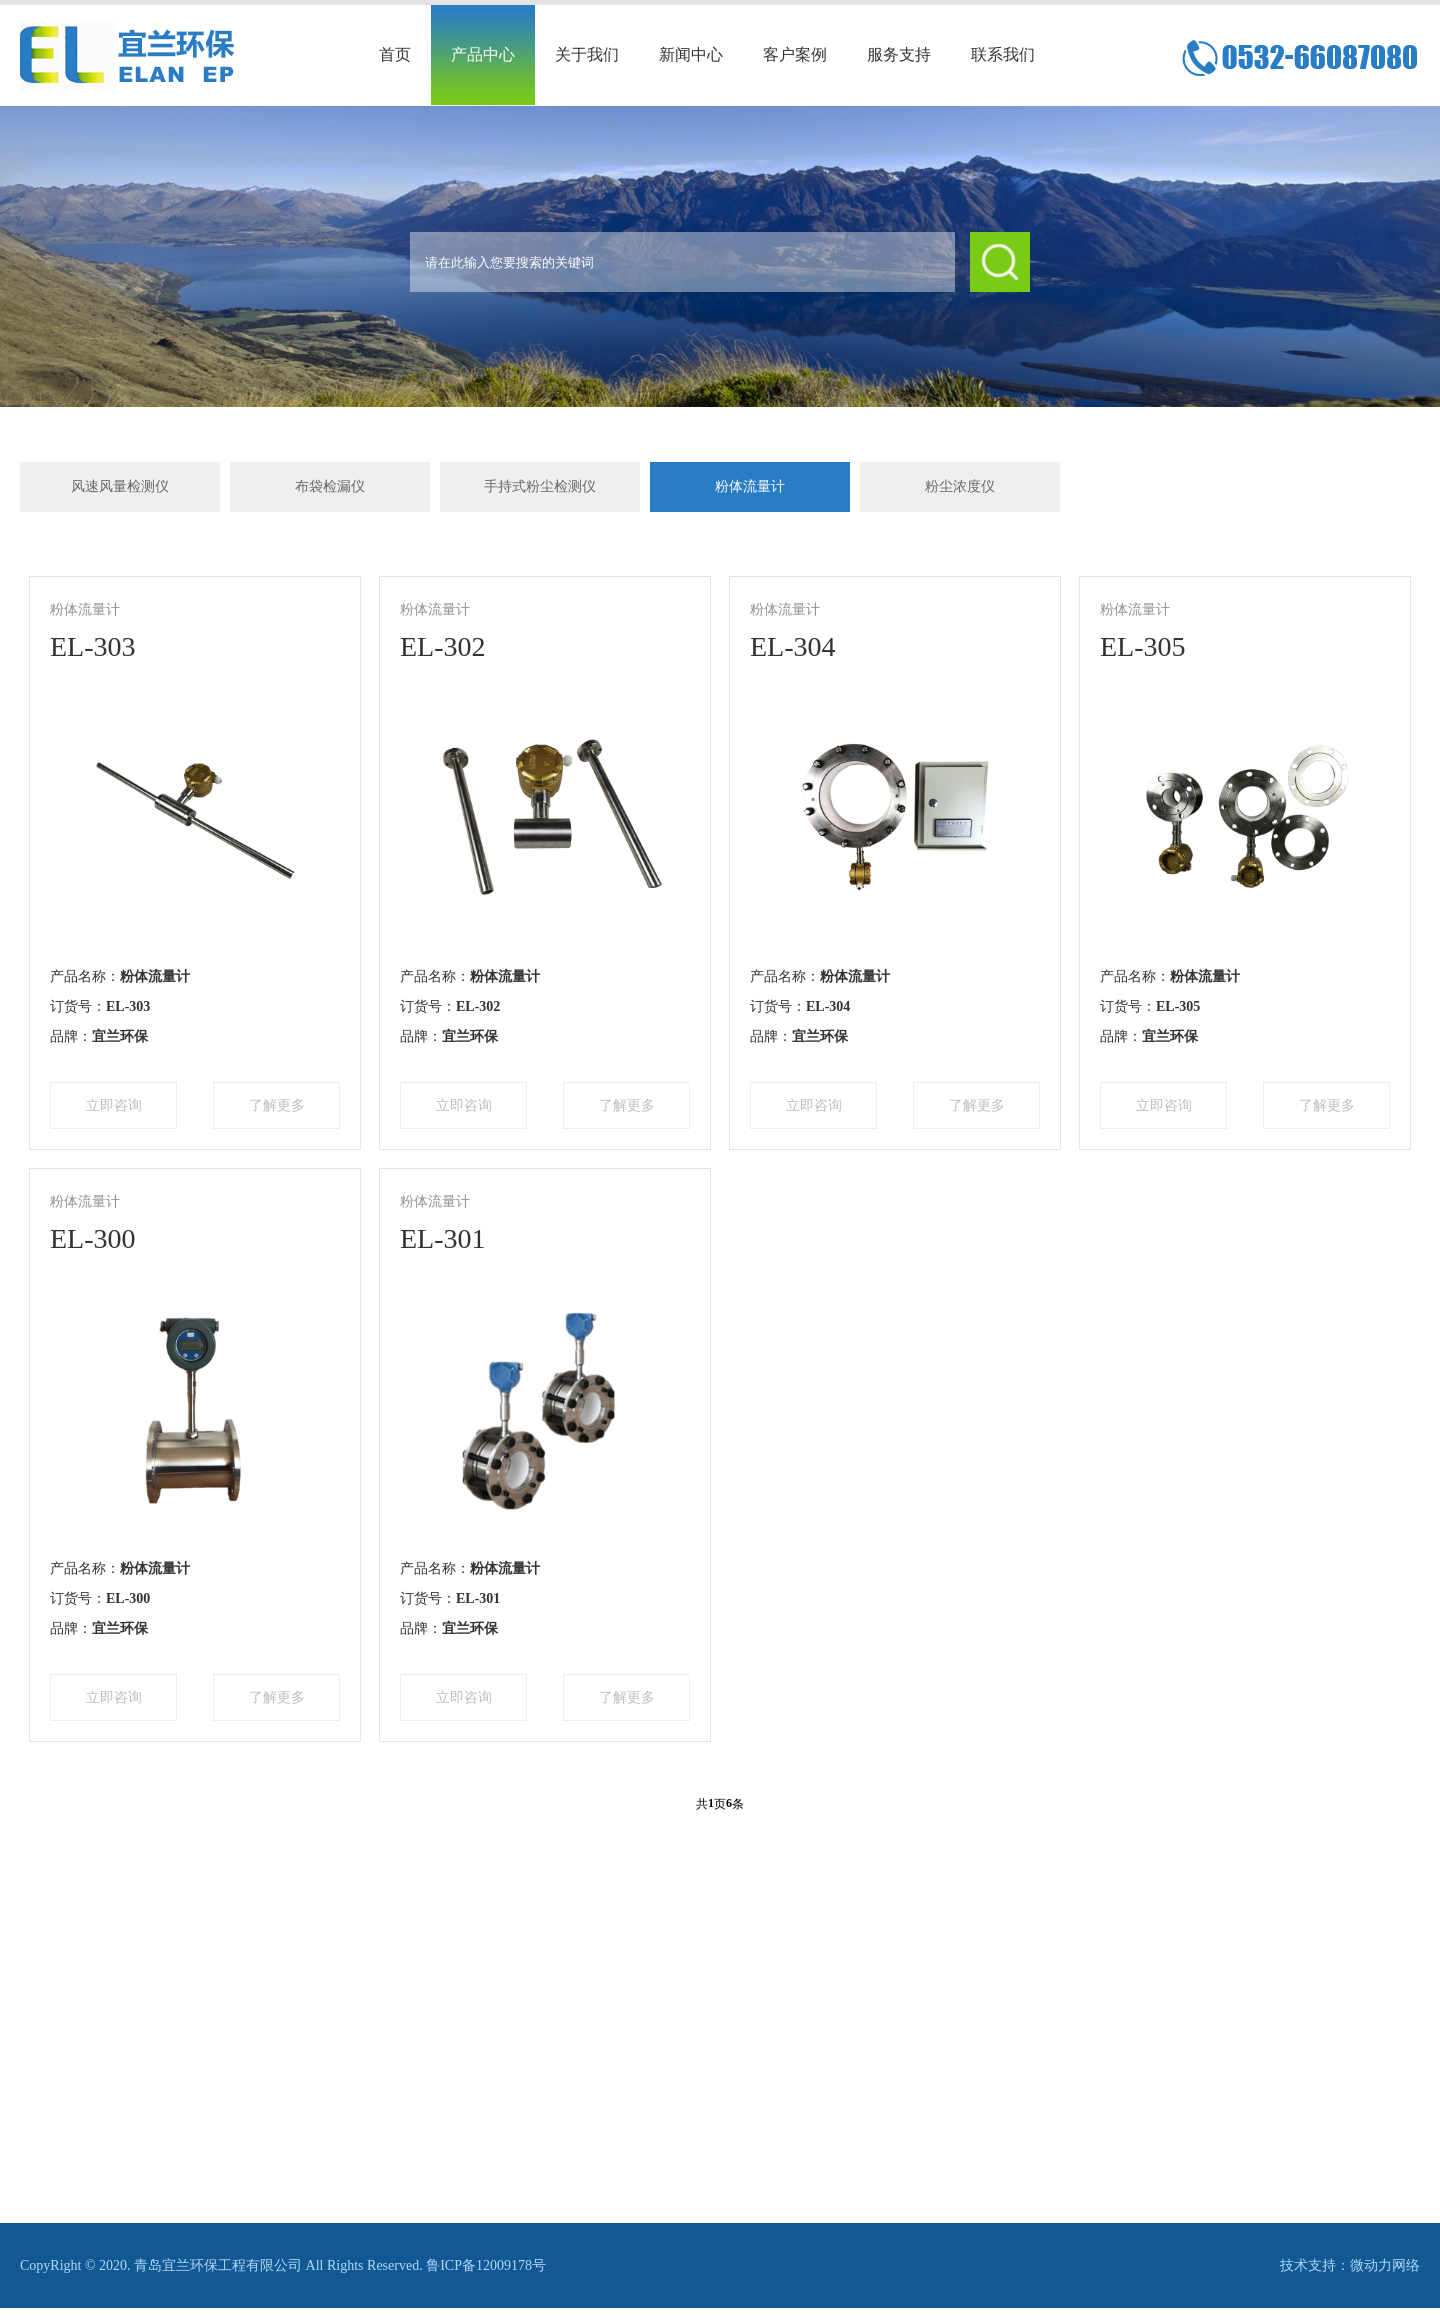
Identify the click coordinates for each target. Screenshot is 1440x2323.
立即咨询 (114, 1105)
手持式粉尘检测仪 (540, 486)
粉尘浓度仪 (960, 486)
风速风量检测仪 (120, 486)
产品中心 (483, 54)
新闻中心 (691, 54)
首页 (395, 54)
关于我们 (587, 54)
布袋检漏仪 (330, 486)
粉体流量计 (750, 486)
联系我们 (1003, 54)
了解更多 (277, 1105)
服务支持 (899, 54)
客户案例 (795, 54)
